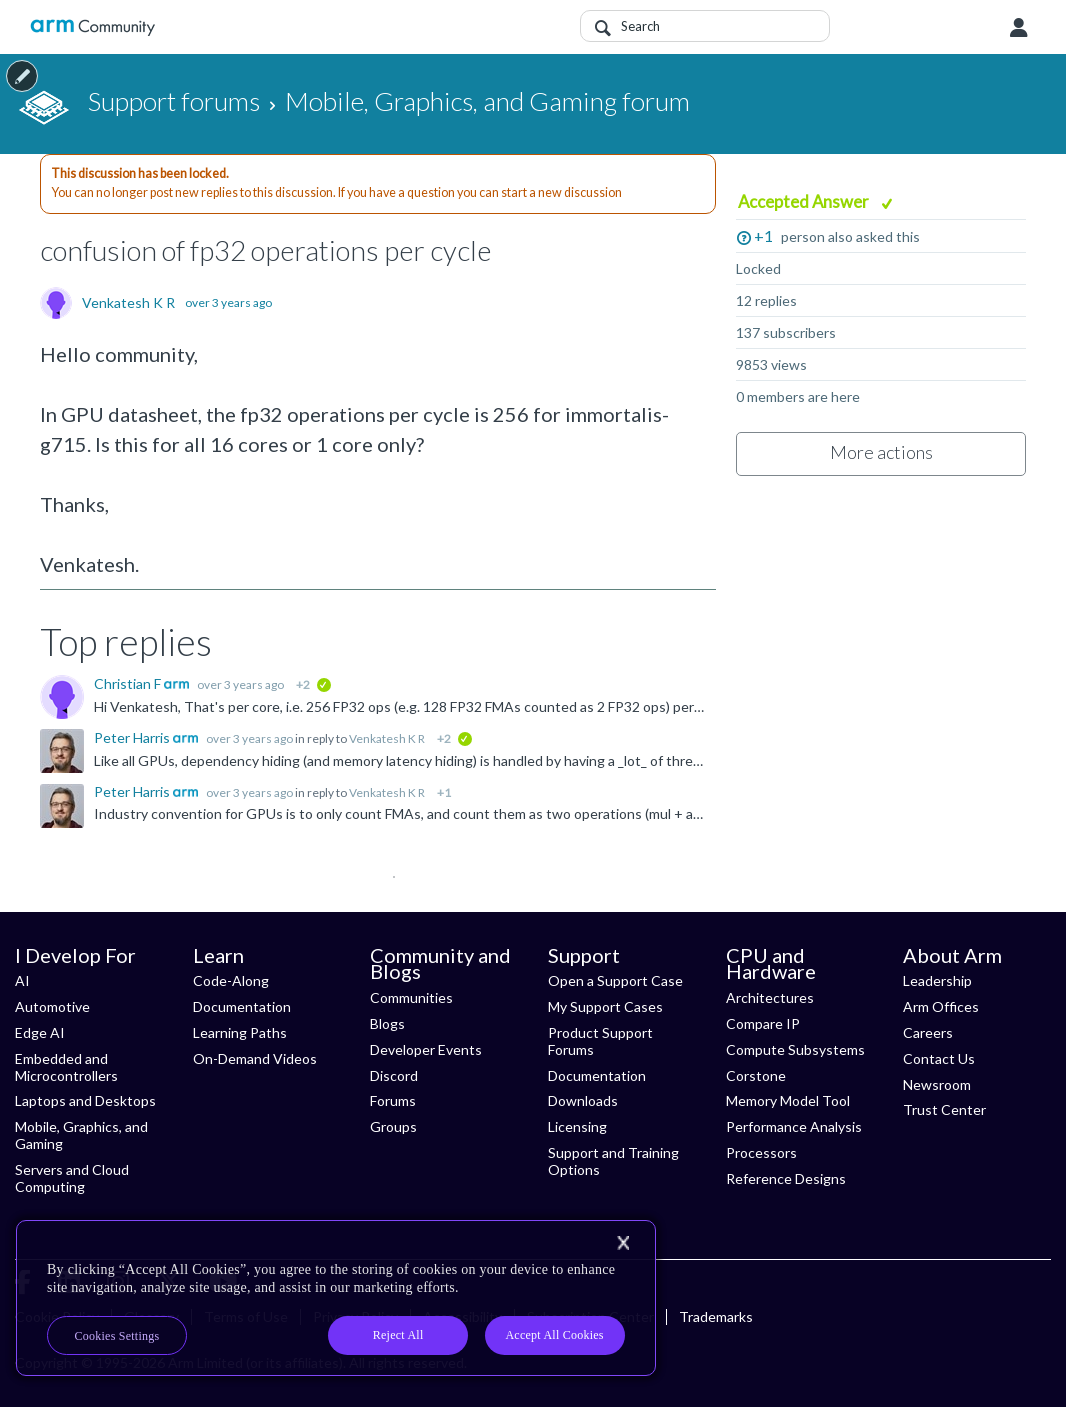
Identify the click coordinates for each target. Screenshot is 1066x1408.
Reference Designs (786, 1178)
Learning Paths (240, 1032)
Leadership (937, 980)
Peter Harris (133, 737)
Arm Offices (941, 1006)
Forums (393, 1100)
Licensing (577, 1126)
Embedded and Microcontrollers (66, 1067)
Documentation (242, 1006)
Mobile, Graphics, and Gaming (81, 1135)
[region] (336, 1298)
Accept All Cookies (554, 1335)
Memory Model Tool (788, 1100)
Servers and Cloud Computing (72, 1178)
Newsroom (937, 1084)
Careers (928, 1032)
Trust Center (944, 1109)
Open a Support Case (615, 980)
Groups (393, 1126)
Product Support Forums (600, 1041)
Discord (394, 1075)
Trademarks (716, 1316)
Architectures (770, 997)
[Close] (623, 1243)
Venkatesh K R (128, 303)
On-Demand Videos (255, 1058)
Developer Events (426, 1049)
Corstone (756, 1075)
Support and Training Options (613, 1161)
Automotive (52, 1006)
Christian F (129, 683)
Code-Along (231, 980)
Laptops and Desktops (85, 1100)
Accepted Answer (805, 201)
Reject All (398, 1335)
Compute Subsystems (795, 1049)
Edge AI (40, 1032)
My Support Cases (605, 1006)
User (1019, 28)
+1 (763, 235)
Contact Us (939, 1058)
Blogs (387, 1023)
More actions (881, 452)
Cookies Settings (117, 1336)
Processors (761, 1152)
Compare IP (763, 1023)
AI (22, 980)
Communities (411, 997)
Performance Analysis (794, 1126)
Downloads (583, 1100)
